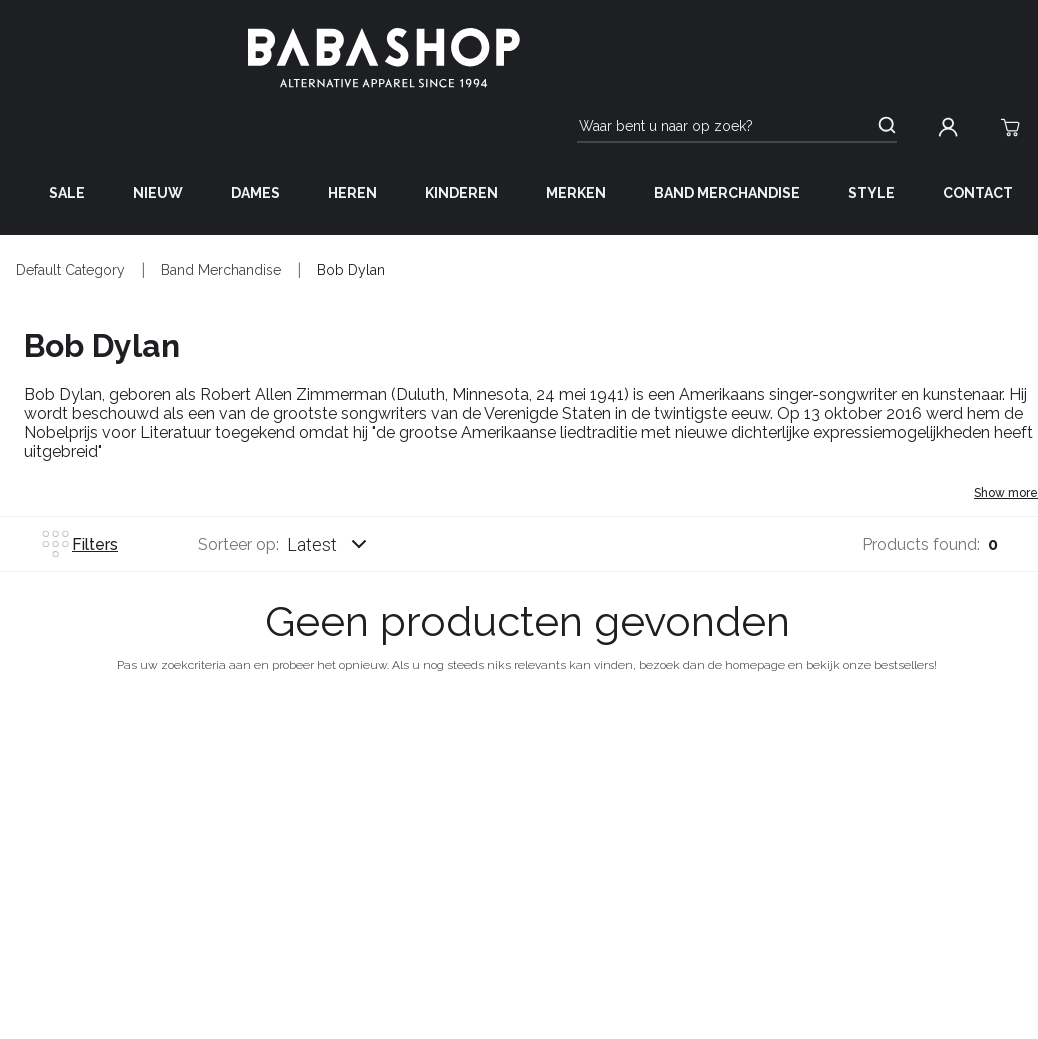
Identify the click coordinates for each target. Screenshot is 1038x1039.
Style (871, 193)
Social (1012, 780)
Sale (67, 193)
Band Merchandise (727, 193)
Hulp (266, 780)
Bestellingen (55, 780)
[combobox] (346, 544)
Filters (79, 544)
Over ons (529, 780)
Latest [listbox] (312, 544)
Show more (1006, 493)
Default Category (70, 270)
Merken (576, 193)
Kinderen (461, 193)
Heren (352, 193)
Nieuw (158, 193)
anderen (774, 780)
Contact (978, 193)
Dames (255, 193)
